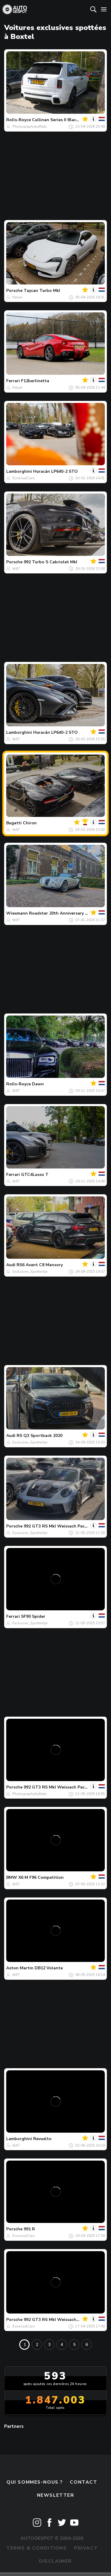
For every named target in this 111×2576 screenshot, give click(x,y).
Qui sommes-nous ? (35, 2482)
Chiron (30, 823)
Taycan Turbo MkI (42, 290)
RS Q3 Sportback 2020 (39, 1435)
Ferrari (13, 381)
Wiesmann (17, 913)
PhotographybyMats (29, 126)
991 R (29, 2229)
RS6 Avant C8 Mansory (40, 1265)
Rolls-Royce (18, 120)
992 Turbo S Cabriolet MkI (50, 562)
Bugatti (14, 823)
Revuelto (42, 2139)
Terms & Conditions (36, 2548)
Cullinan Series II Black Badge (62, 120)
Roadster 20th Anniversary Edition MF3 (69, 913)
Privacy (85, 2548)
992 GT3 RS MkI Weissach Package (59, 1526)
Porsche (14, 290)
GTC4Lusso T (35, 1174)
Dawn (38, 1084)
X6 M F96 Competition (41, 1877)
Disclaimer (55, 2561)
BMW (11, 1877)
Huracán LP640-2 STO (55, 471)
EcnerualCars (23, 478)
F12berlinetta (35, 381)
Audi (10, 1265)
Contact (83, 2482)
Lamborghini (19, 471)
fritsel (17, 297)
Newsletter (55, 2495)
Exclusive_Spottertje (30, 1271)
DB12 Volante (49, 1968)
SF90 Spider (33, 1616)
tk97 (16, 568)
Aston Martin (19, 1968)
